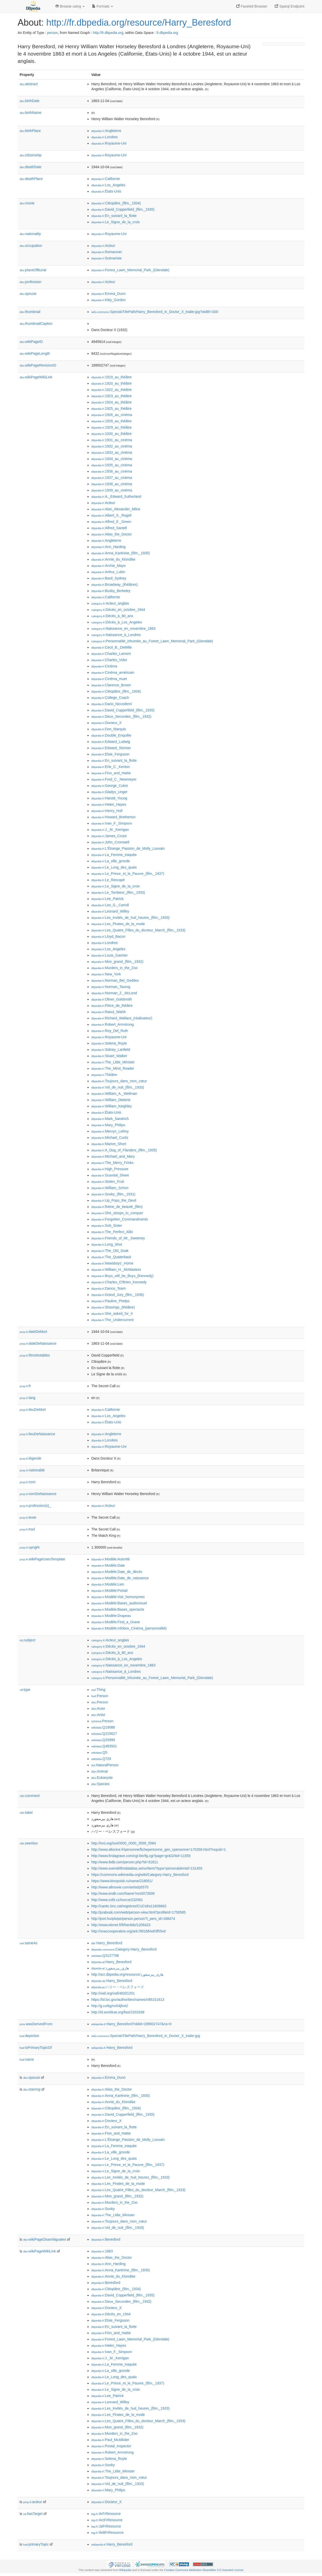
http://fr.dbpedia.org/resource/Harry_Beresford (138, 22)
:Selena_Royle (109, 1043)
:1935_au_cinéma (111, 465)
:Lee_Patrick (107, 899)
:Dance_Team (108, 1288)
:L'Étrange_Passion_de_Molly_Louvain (128, 848)
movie (27, 203)
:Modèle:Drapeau (111, 1616)
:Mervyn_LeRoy (110, 1131)
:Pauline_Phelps (110, 1301)
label (26, 1813)
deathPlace (31, 179)
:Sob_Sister (106, 1226)
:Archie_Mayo (108, 566)
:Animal (99, 1771)
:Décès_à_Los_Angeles (116, 622)
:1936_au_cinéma (111, 471)
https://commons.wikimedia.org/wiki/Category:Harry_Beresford (140, 1875)
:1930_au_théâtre (111, 434)
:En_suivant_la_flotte (114, 216)
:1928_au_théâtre (111, 421)
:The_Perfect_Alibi (112, 1232)
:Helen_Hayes (108, 804)
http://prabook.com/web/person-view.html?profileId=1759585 (138, 1912)
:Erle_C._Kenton (110, 767)
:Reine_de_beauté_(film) (117, 1207)
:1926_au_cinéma (111, 415)
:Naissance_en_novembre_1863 (123, 628)
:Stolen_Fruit (107, 1182)
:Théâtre (104, 1075)
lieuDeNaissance (37, 1434)
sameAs (28, 1943)
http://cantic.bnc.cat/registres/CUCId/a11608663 (128, 1906)
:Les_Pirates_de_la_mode (118, 924)
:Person (99, 1696)
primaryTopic (36, 2544)
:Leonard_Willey (110, 911)
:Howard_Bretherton (113, 817)
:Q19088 (103, 1727)
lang (27, 1398)
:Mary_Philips (108, 1125)
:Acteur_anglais (110, 603)
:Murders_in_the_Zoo (114, 968)
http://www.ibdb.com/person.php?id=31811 (124, 1862)
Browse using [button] (70, 6)
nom (27, 1482)
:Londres (104, 137)
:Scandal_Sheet (110, 1175)
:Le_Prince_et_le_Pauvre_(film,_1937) (127, 874)
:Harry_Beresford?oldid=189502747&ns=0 (131, 2024)
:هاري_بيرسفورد (110, 1968)
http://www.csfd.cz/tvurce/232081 (117, 1900)
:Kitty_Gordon (108, 300)
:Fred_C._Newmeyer (114, 779)
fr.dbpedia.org (167, 33)
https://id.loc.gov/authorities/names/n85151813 (127, 2000)
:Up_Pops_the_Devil (113, 1200)
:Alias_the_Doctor (111, 534)
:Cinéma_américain (112, 672)
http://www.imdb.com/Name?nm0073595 (123, 1893)
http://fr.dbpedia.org (108, 33)
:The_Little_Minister (113, 1062)
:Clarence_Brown (111, 685)
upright (29, 1547)
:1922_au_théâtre (111, 390)
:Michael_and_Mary (113, 1156)
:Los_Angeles (108, 185)
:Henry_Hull (107, 811)
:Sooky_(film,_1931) (113, 1194)
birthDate (29, 101)
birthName (30, 113)
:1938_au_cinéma (111, 484)
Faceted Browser (251, 6)
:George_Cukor (109, 786)
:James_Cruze (109, 836)
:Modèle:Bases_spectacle (117, 1609)
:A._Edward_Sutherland (116, 496)
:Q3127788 (105, 1956)
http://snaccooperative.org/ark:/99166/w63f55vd (128, 1931)
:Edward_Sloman (111, 748)
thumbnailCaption (36, 324)
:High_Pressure (109, 1169)
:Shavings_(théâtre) (113, 1307)
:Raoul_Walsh (108, 1012)
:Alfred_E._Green (111, 522)
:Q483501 (104, 1746)
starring (31, 2089)
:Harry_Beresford (106, 1943)
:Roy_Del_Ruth (109, 1031)
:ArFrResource (106, 2514)
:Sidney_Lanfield (110, 1050)
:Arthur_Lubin (108, 572)
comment (29, 1796)
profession (30, 282)
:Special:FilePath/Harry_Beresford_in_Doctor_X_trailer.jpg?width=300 (154, 312)
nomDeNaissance (38, 1494)
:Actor (98, 1708)
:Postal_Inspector (111, 2446)
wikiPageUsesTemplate (42, 1559)
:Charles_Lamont (111, 654)
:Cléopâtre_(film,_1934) (116, 203)
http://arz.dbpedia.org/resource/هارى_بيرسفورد (127, 1974)
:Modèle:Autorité (110, 1559)
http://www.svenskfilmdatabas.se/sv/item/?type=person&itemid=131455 (146, 1868)
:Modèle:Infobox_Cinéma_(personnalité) (129, 1628)
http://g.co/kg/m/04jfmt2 (109, 2006)
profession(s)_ (35, 1506)
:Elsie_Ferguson (110, 754)
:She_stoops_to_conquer (117, 1213)
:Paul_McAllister (110, 2440)
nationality (30, 234)
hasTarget (33, 2514)
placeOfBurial (33, 270)
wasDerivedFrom (36, 2024)
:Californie (105, 179)
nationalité (32, 1470)
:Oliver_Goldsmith (111, 999)
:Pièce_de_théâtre (112, 1006)
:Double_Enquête (111, 735)
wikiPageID (31, 342)
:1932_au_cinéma (111, 446)
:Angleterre (106, 131)
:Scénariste (106, 258)
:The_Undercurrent (112, 1320)
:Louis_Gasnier (109, 955)
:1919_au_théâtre (111, 377)
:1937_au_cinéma (111, 478)
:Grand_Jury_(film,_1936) (117, 1295)
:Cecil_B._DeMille (111, 647)
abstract (29, 84)
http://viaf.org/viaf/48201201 (113, 1993)
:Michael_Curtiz (109, 1138)
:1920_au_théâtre (111, 383)
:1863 (102, 2251)
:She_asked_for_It (112, 1314)
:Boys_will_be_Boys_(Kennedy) (122, 1276)
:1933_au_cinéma (111, 452)
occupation (31, 246)
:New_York (106, 974)
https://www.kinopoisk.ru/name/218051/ (122, 1881)
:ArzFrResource (107, 2520)
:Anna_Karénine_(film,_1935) (120, 553)
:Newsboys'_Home (112, 1263)
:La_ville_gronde (110, 861)
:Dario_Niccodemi (111, 704)
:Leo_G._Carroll (110, 905)
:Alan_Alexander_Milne (115, 509)
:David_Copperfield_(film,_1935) (122, 209)
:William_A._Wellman (114, 1094)
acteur (32, 2502)
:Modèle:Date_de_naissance (120, 1578)
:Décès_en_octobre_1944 (118, 610)
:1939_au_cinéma (111, 490)
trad (27, 1529)
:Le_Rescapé (108, 880)
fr (25, 1386)
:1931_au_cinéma (111, 440)
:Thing (98, 1690)
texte (28, 1517)
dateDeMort (33, 1332)
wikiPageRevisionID (38, 365)
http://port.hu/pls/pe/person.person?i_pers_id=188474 (133, 1919)
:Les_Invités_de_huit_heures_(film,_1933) (130, 918)
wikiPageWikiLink (36, 377)
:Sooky (103, 2209)
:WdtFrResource (107, 2532)
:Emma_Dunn (108, 294)
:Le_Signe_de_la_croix (115, 222)
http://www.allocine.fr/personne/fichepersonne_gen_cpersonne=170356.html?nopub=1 (158, 1849)
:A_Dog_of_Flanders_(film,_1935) (124, 1150)
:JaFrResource (106, 2526)
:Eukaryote (102, 1778)
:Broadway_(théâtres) (114, 584)
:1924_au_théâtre (111, 402)
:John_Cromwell (110, 842)
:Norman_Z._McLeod (114, 993)
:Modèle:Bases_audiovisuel (119, 1603)
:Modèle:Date (108, 1565)
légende (30, 1458)
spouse (28, 294)
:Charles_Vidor (109, 660)
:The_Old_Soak (110, 1251)
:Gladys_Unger (109, 792)
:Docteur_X (106, 723)
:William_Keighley (111, 1106)
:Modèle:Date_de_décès (116, 1572)
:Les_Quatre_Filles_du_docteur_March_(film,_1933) (138, 930)
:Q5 (99, 1752)
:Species (100, 1784)
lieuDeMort (33, 1410)
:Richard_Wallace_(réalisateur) (121, 1018)
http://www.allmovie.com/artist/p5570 (119, 1887)
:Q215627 (104, 1734)
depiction (29, 2036)
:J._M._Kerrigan (110, 830)
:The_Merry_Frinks (112, 1163)
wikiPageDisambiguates (44, 2239)
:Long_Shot (106, 1244)
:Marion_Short (108, 1144)
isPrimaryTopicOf (36, 2048)
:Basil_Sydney (108, 578)
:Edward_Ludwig (110, 742)
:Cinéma (104, 666)
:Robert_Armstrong (112, 1024)
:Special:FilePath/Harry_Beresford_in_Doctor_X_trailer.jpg (145, 2036)
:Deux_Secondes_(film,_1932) (121, 716)
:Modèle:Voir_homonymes (118, 1597)
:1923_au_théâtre (111, 396)
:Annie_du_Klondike (113, 559)
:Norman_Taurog (110, 987)
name (27, 2059)
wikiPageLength (35, 353)
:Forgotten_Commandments (119, 1219)
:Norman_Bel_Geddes (115, 980)
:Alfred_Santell (109, 528)
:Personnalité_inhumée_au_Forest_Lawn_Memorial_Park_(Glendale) (152, 641)
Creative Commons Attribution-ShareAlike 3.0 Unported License (204, 2569)
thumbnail (30, 312)
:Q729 (101, 1759)
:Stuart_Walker (109, 1056)
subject (27, 1640)
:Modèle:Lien (107, 1584)
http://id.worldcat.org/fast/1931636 (117, 2012)
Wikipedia (125, 2569)
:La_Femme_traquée (114, 855)
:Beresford (105, 2239)
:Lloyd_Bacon (108, 936)
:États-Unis (106, 191)
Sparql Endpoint (289, 6)
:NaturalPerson (104, 1765)
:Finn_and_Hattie (111, 773)
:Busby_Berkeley (110, 591)
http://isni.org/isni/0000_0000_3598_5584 (123, 1843)
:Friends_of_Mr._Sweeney (118, 1238)
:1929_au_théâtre (111, 427)
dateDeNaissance (38, 1343)
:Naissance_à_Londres (116, 635)
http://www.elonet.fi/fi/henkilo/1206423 (120, 1925)
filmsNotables (35, 1355)
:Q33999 (103, 1740)
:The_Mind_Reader (112, 1068)
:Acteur (103, 246)
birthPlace (30, 131)
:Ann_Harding (108, 547)
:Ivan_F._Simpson (111, 823)
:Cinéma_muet (109, 679)
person (52, 33)
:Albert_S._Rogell (111, 515)
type (25, 1690)
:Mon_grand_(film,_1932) (117, 962)
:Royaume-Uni (109, 143)
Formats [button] (102, 6)
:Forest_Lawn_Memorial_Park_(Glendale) (130, 270)
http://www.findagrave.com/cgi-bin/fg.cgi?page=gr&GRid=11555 (141, 1856)
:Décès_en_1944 (111, 2314)
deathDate (30, 167)
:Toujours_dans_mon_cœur (119, 1081)
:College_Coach (110, 698)
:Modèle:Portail (109, 1591)
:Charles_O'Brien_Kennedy (119, 1282)
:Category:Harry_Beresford (123, 1949)
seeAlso (29, 1843)
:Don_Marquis (108, 729)
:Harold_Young (109, 798)
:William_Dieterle (110, 1100)
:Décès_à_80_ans (112, 616)
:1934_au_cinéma (111, 459)
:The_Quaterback (111, 1257)
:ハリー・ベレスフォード (117, 1987)
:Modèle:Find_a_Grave (115, 1622)
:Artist (98, 1715)
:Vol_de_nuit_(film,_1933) (117, 1087)
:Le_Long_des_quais (114, 867)
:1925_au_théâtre (111, 408)
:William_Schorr (110, 1188)
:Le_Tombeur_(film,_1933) (118, 892)
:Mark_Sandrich (110, 1119)
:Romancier (106, 252)
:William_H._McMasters (116, 1270)
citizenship (31, 155)
